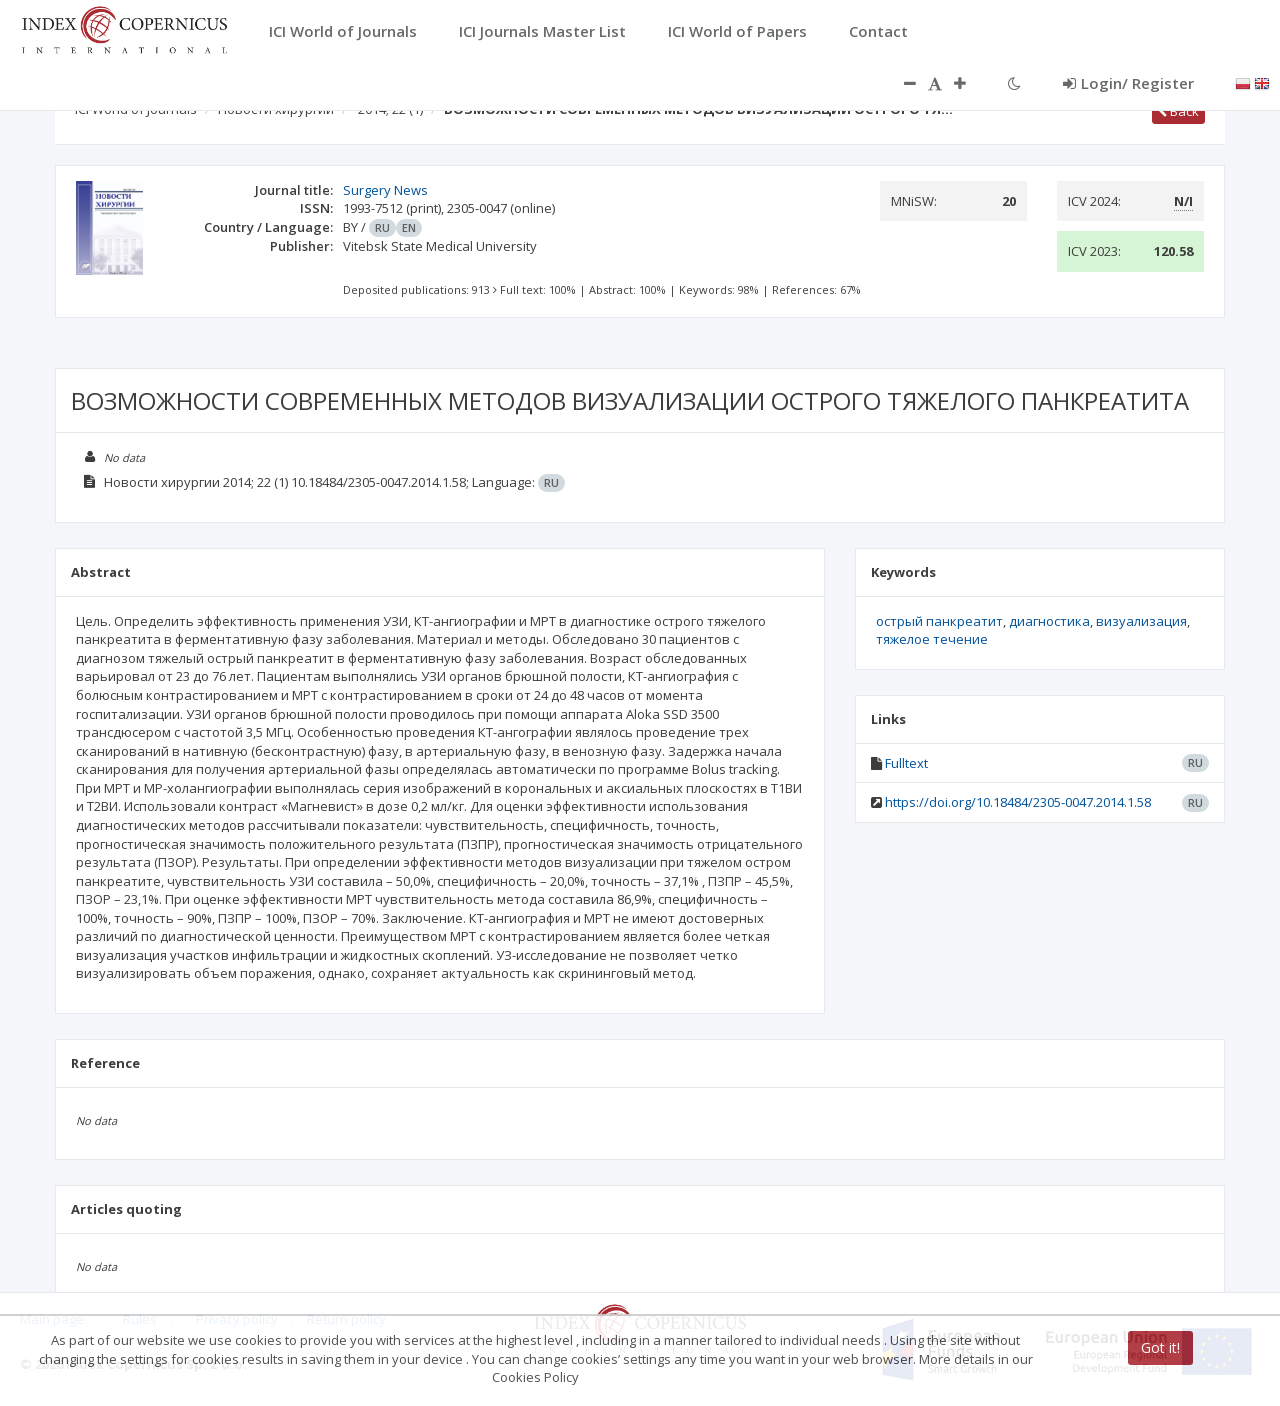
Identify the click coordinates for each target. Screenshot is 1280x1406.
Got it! (1160, 1347)
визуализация (1141, 621)
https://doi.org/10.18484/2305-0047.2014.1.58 (1018, 802)
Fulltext (906, 763)
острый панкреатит (939, 621)
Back (1178, 111)
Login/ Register (1128, 83)
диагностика (1049, 621)
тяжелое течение (932, 639)
